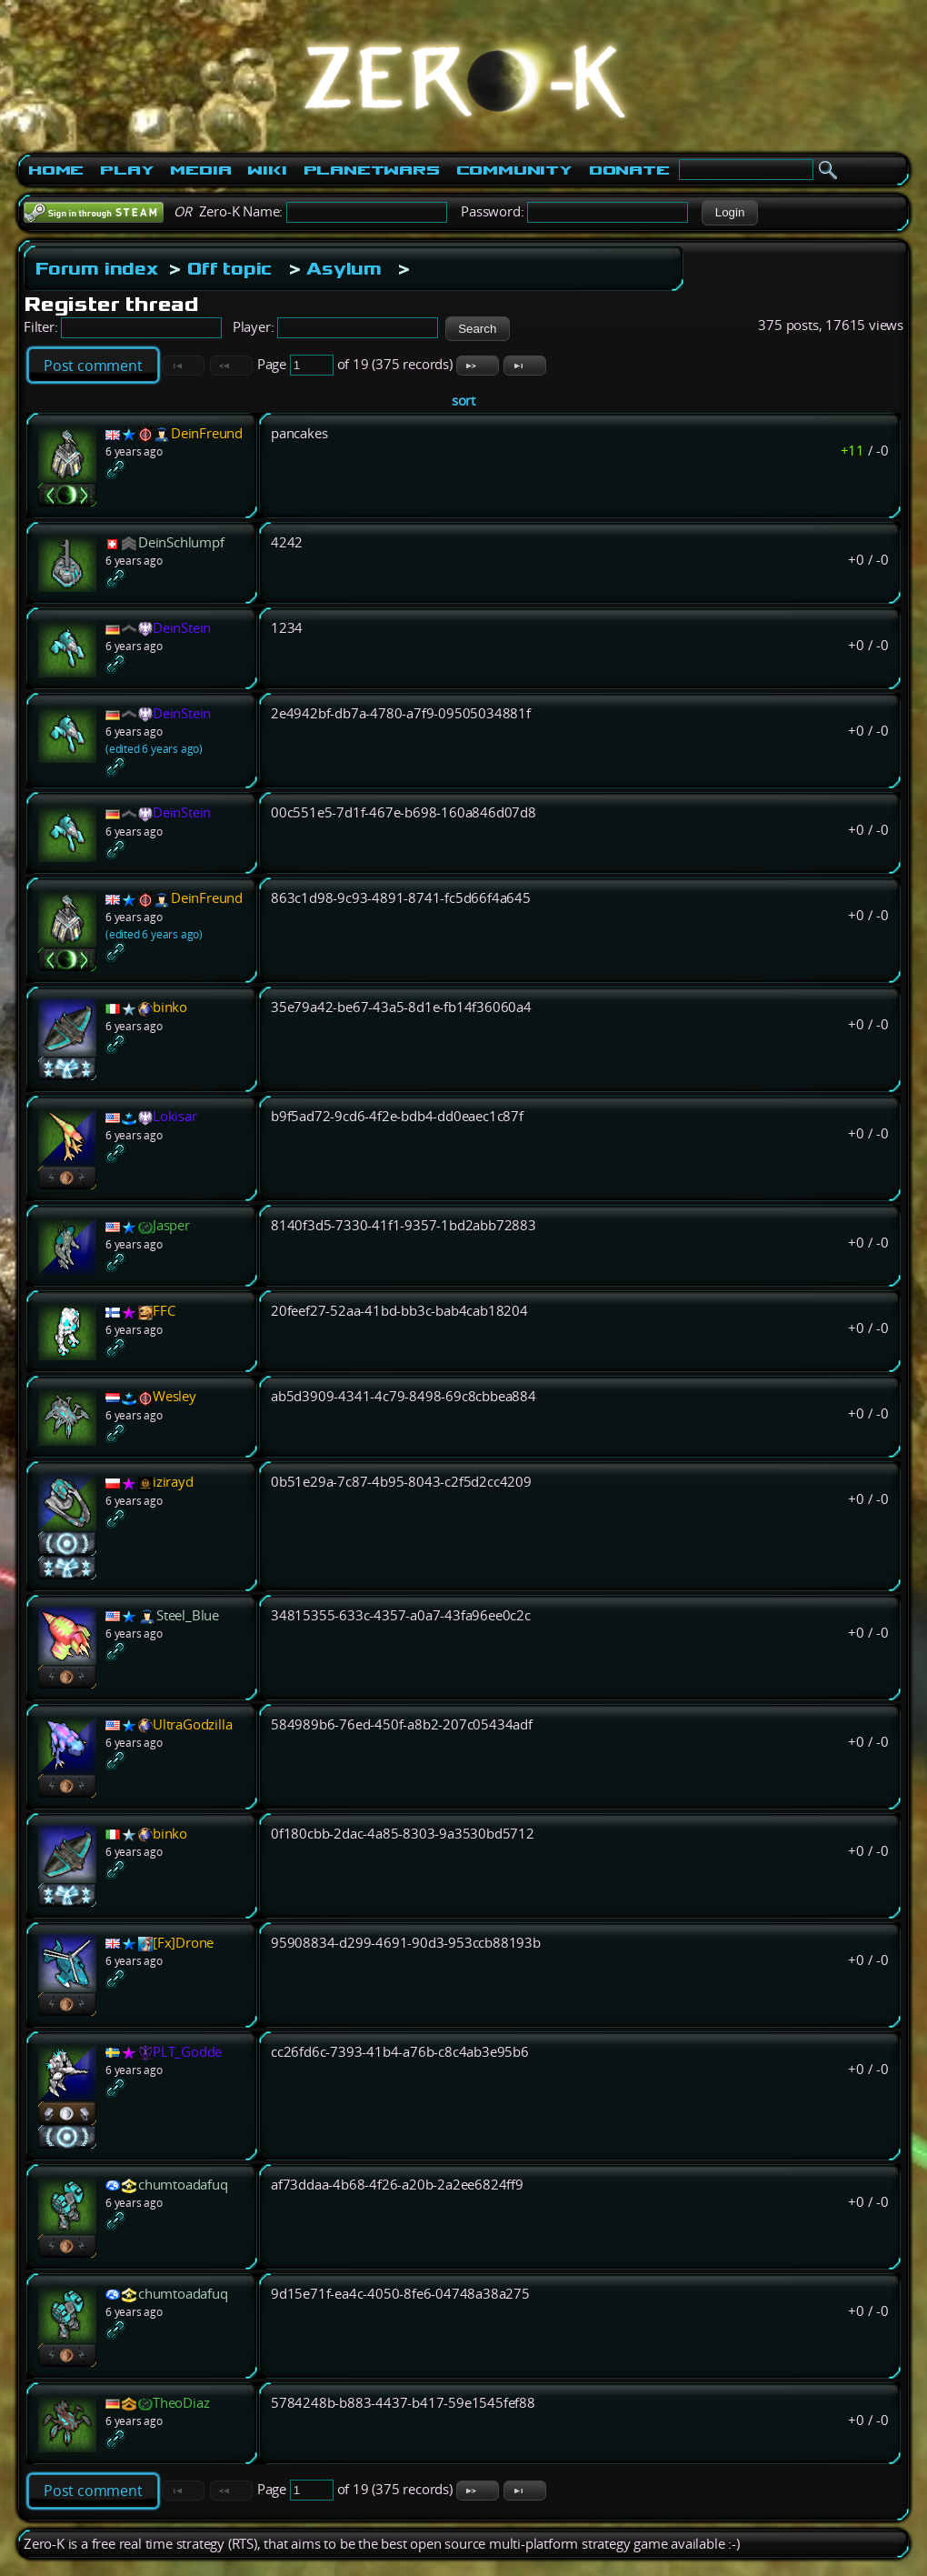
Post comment (93, 366)
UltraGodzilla (192, 1724)
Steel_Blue (187, 1615)
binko (170, 1007)
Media (200, 170)
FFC (163, 1310)
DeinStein (182, 627)
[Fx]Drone (183, 1942)
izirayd (173, 1481)
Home (56, 170)
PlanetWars (372, 170)
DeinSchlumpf (181, 542)
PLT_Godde (187, 2051)
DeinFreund (207, 433)
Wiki (266, 170)
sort (463, 400)
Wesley (174, 1396)
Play (127, 170)
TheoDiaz (181, 2402)
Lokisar (175, 1116)
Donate (629, 170)
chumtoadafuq (183, 2184)
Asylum (344, 268)
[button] (729, 213)
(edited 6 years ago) (154, 749)
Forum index (96, 268)
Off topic (229, 268)
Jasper (171, 1225)
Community (514, 170)
